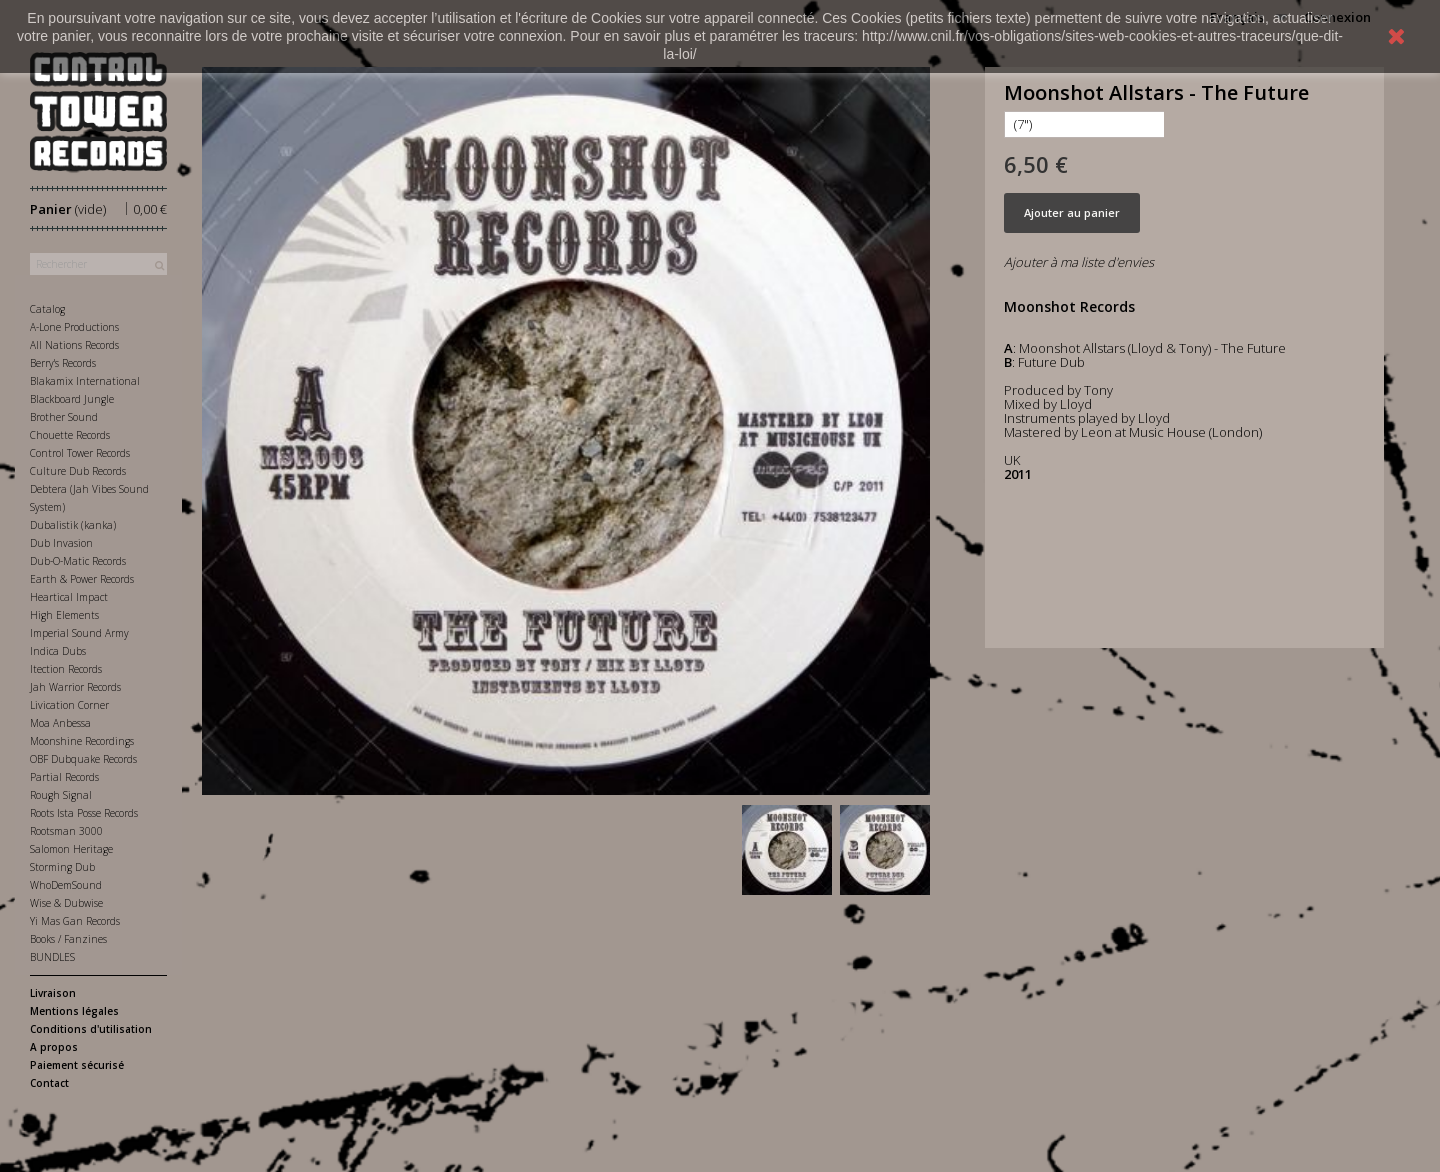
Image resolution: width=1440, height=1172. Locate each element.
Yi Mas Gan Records (75, 921)
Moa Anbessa (60, 723)
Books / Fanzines (68, 939)
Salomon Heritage (71, 849)
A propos (54, 1047)
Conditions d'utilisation (91, 1029)
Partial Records (64, 777)
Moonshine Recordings (82, 741)
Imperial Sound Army (79, 633)
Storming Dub (62, 867)
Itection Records (66, 669)
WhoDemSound (66, 885)
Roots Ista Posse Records (84, 813)
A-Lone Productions (74, 327)
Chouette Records (70, 435)
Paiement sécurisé (77, 1065)
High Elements (64, 615)
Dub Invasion (61, 543)
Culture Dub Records (78, 471)
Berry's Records (63, 363)
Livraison (53, 993)
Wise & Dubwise (66, 903)
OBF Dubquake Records (83, 759)
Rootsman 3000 (66, 831)
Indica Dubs (58, 651)
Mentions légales (74, 1011)
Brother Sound (64, 417)
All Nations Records (74, 345)
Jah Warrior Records (75, 687)
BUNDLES (52, 957)
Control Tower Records (80, 453)
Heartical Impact (69, 597)
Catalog (47, 309)
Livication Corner (69, 705)
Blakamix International (85, 381)
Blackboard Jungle (72, 399)
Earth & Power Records (82, 579)
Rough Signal (61, 795)
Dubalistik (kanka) (73, 525)
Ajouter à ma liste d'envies (1079, 262)
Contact (49, 1083)
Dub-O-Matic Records (78, 561)
